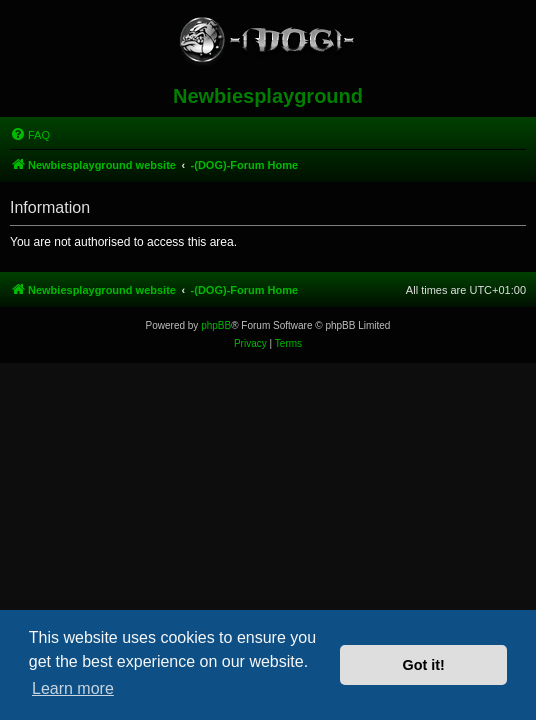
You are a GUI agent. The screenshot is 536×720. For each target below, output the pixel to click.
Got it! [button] (424, 665)
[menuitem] (30, 135)
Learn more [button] (73, 688)
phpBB (216, 325)
